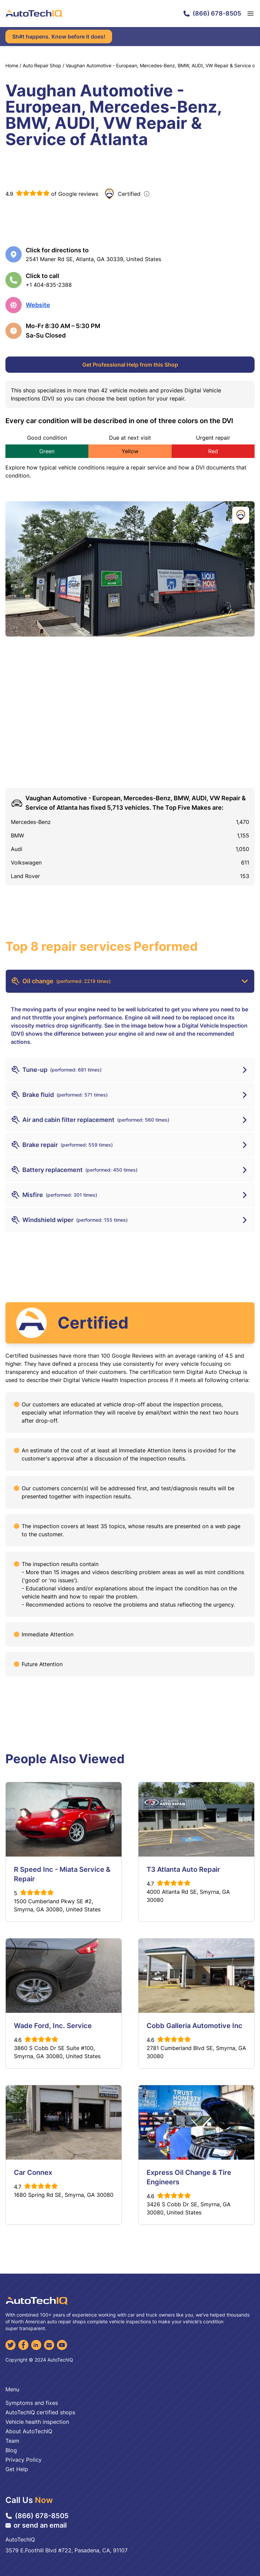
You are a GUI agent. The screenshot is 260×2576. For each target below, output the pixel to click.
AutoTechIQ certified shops (40, 2412)
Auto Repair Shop (42, 65)
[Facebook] (23, 2345)
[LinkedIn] (36, 2345)
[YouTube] (62, 2345)
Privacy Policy (23, 2459)
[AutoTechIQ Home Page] (33, 13)
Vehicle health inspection (37, 2421)
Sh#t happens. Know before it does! (58, 36)
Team (12, 2440)
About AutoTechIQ (28, 2431)
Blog (11, 2450)
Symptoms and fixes (31, 2402)
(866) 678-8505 (212, 13)
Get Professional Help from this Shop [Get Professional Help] (130, 364)
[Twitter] (10, 2345)
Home (11, 65)
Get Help (16, 2469)
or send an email (36, 2525)
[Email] (49, 2345)
